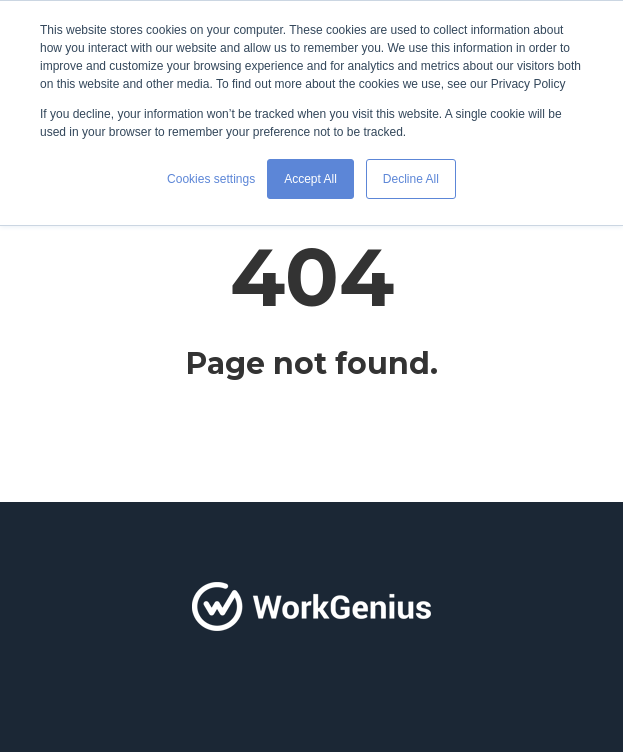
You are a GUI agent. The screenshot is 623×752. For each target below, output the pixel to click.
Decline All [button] (411, 179)
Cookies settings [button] (211, 179)
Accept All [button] (310, 179)
